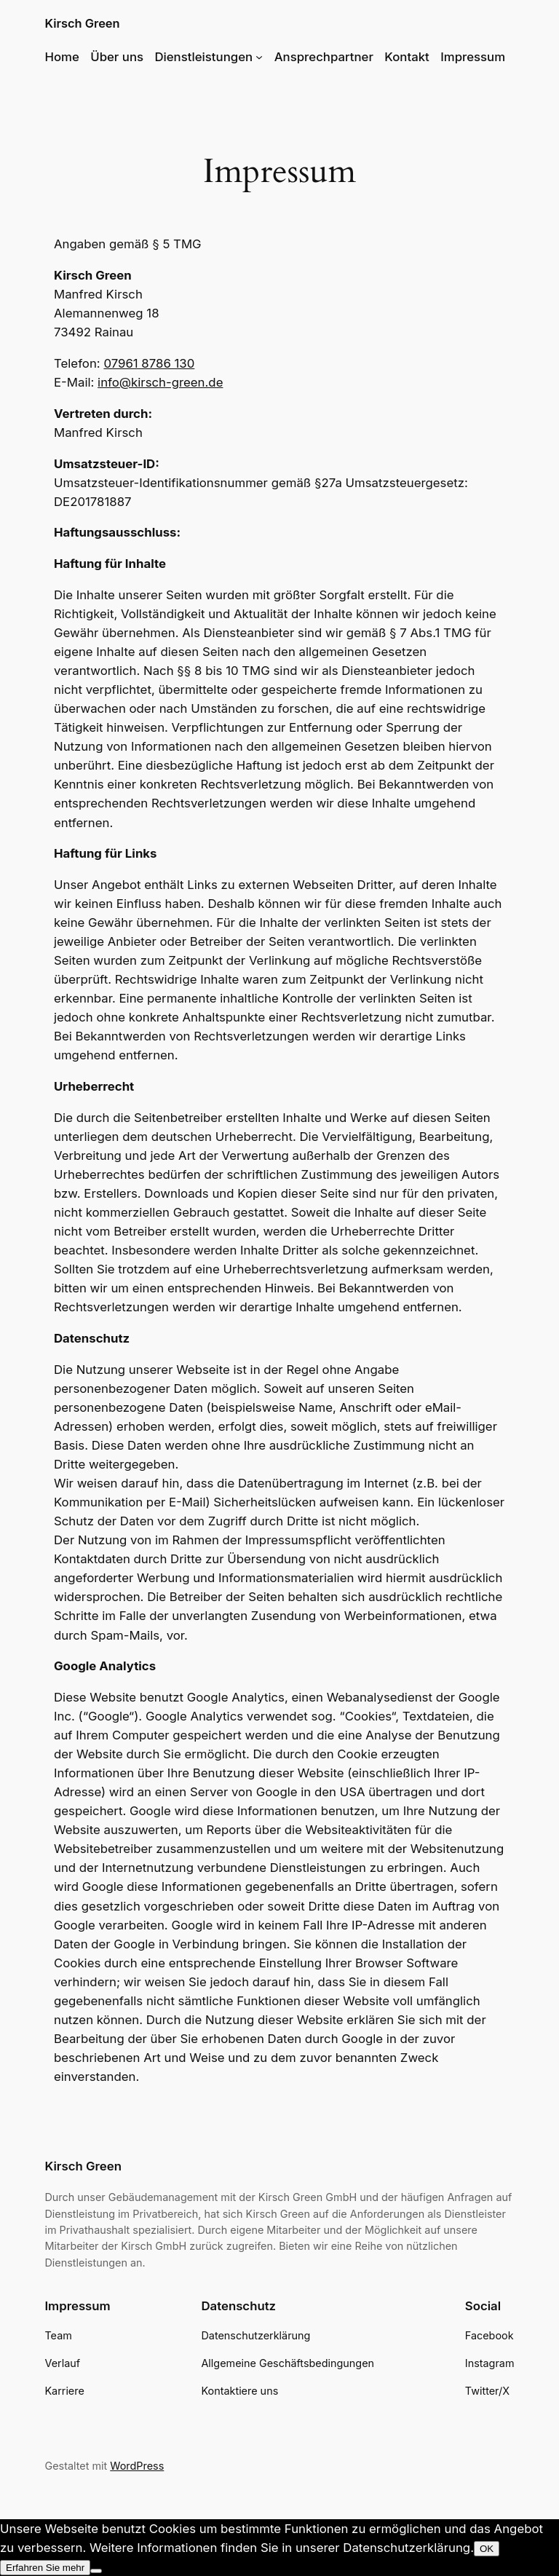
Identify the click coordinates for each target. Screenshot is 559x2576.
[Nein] (96, 2571)
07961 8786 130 (148, 363)
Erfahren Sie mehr (45, 2567)
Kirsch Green (81, 23)
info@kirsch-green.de (160, 382)
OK (486, 2548)
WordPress (137, 2466)
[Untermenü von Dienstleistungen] (259, 56)
